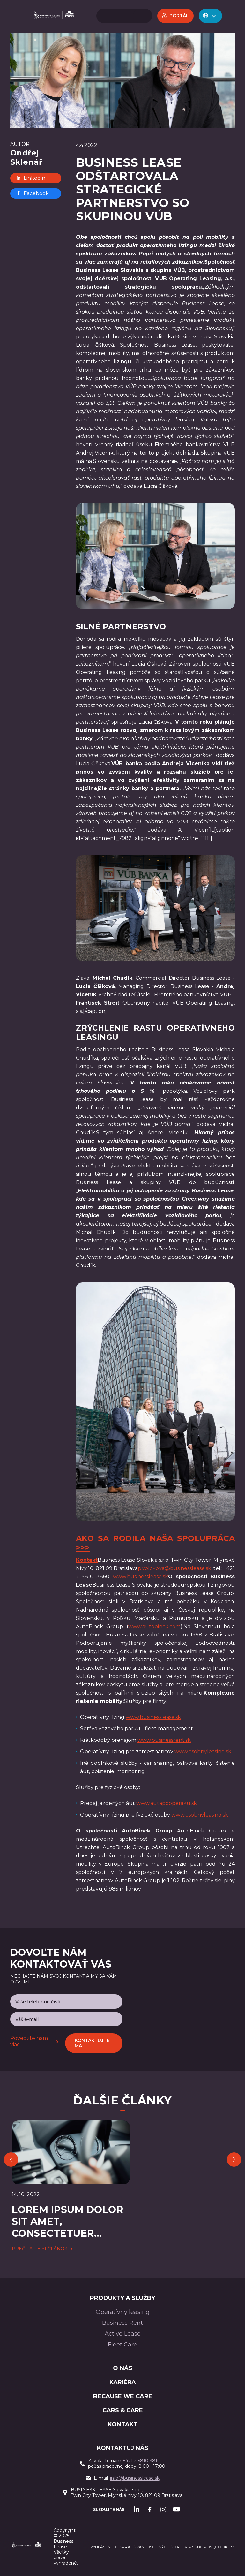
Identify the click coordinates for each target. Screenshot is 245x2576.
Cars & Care (122, 2410)
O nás (122, 2368)
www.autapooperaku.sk (166, 1803)
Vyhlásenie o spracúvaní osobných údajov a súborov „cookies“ (162, 2546)
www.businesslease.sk (140, 1577)
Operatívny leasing (123, 2311)
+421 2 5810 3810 (141, 2461)
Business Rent (122, 2322)
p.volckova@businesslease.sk (174, 1568)
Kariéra (122, 2382)
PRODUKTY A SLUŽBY (122, 2297)
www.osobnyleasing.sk (202, 1752)
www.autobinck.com (154, 1626)
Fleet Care (122, 2344)
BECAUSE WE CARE (122, 2396)
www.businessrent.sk (164, 1740)
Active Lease (123, 2333)
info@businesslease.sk (135, 2478)
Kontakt (122, 2424)
